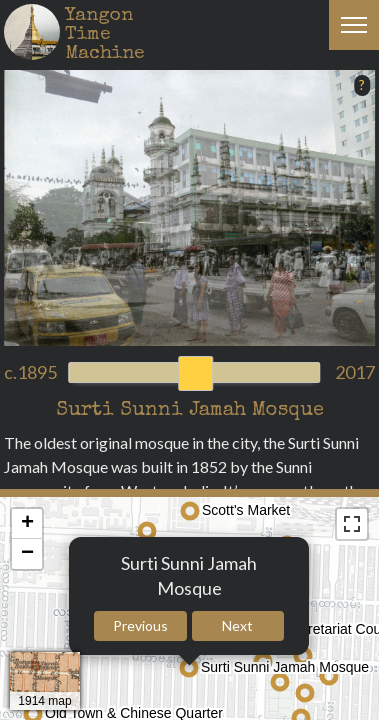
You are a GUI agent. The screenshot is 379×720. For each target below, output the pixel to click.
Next (237, 625)
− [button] (27, 554)
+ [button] (27, 524)
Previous (140, 625)
